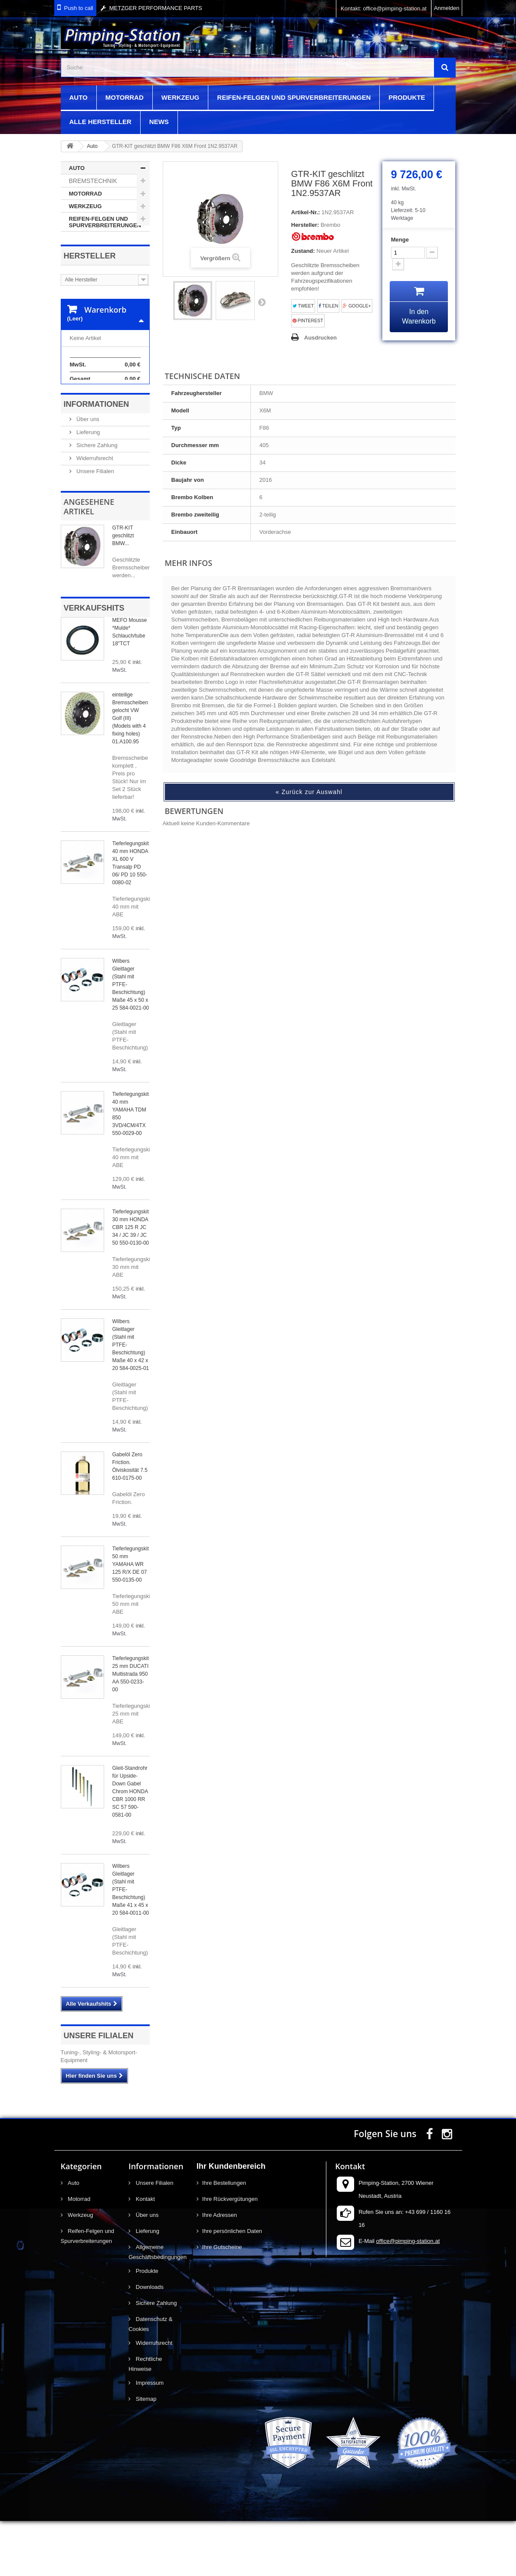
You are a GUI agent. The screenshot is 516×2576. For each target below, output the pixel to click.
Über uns (87, 474)
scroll (493, 2553)
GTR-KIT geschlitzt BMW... (123, 591)
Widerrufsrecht (94, 513)
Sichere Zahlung (96, 500)
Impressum (149, 2438)
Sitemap (145, 2454)
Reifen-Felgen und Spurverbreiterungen (294, 97)
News (159, 121)
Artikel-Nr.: (305, 212)
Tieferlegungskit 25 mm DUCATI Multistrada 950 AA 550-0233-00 (130, 1729)
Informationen (96, 459)
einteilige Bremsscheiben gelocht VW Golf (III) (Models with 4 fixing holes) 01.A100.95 (130, 773)
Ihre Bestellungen (224, 2238)
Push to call (78, 8)
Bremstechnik (93, 180)
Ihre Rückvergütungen (230, 2254)
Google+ (357, 306)
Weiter (261, 301)
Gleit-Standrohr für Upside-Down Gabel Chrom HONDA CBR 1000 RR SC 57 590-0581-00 (130, 1846)
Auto (78, 97)
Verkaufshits (94, 663)
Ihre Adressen (219, 2270)
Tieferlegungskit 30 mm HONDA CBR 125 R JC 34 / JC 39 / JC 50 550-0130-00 (130, 1282)
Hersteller (90, 256)
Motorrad (124, 97)
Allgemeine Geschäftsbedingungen (156, 2307)
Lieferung (87, 487)
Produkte (406, 97)
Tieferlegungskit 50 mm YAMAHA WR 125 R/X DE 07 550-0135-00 (130, 1619)
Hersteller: (305, 225)
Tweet (303, 306)
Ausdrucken (320, 337)
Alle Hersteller (100, 121)
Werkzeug (180, 97)
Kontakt (144, 2254)
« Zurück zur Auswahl (309, 791)
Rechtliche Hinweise (145, 2419)
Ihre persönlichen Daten (232, 2286)
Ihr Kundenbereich (231, 2221)
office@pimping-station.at (408, 2296)
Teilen (329, 306)
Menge (400, 239)
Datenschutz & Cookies (150, 2379)
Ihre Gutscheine (222, 2302)
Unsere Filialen (94, 526)
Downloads (149, 2342)
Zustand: (303, 251)
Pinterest (308, 321)
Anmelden (447, 8)
